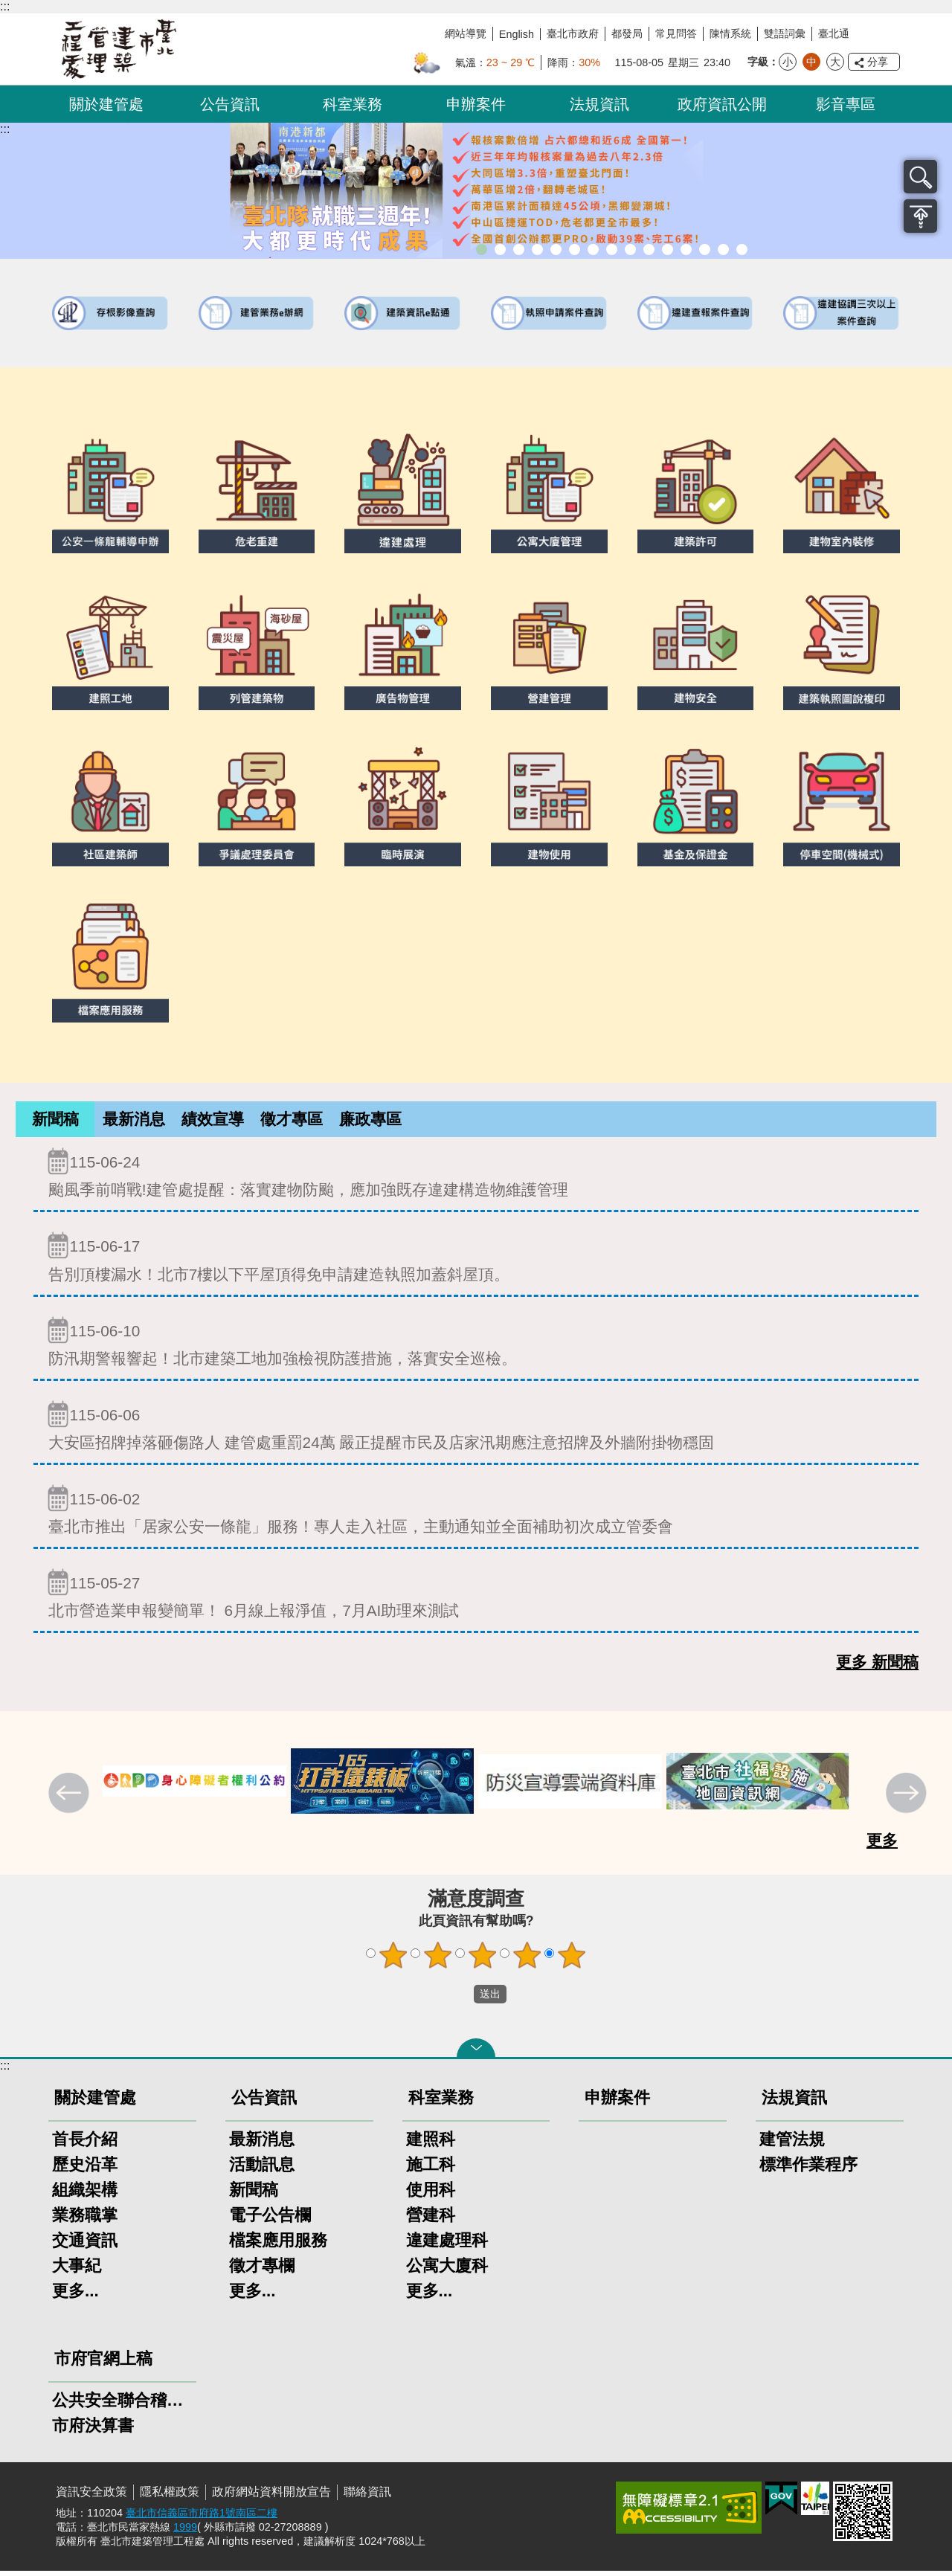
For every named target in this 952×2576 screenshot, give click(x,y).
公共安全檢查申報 (648, 249)
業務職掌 (85, 2220)
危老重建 (611, 249)
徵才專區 (291, 1121)
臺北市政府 (573, 33)
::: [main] (5, 129)
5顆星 (572, 1960)
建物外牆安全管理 (574, 249)
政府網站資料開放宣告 (271, 2496)
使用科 (430, 2195)
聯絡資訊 (367, 2496)
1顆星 (393, 1960)
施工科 (430, 2169)
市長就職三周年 (481, 249)
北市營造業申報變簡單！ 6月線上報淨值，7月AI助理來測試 (476, 1598)
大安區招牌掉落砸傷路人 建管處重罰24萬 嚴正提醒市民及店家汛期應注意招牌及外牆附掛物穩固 (476, 1430)
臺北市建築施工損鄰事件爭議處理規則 (741, 249)
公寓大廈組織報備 (630, 249)
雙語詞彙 (784, 33)
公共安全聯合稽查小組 (122, 2405)
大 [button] (835, 62)
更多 (882, 1845)
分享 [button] (877, 62)
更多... (75, 2296)
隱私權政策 (169, 2496)
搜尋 (920, 176)
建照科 (430, 2144)
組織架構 (85, 2195)
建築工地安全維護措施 (723, 249)
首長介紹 (85, 2144)
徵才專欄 (262, 2270)
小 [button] (787, 62)
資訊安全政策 (91, 2496)
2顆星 (438, 1960)
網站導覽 (465, 33)
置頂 (920, 216)
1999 (185, 2532)
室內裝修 (593, 249)
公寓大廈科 (447, 2270)
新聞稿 (55, 1121)
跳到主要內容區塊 (7, 7)
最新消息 (134, 1121)
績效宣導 (212, 1121)
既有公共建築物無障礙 (556, 249)
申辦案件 (476, 104)
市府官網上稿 (103, 2363)
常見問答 (676, 33)
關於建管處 (106, 104)
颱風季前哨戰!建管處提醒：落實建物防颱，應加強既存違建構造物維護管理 (476, 1177)
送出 (460, 2000)
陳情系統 (730, 33)
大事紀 (76, 2270)
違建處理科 (447, 2245)
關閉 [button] (476, 2053)
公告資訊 (230, 104)
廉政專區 (370, 1121)
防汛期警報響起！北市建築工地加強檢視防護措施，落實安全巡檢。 (476, 1346)
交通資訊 (85, 2245)
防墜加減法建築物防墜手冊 (667, 249)
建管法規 (792, 2144)
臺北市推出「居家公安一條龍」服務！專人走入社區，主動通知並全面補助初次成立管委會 (476, 1514)
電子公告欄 (270, 2220)
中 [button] (811, 62)
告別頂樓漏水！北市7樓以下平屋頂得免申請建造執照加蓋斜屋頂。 (476, 1261)
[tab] (55, 1121)
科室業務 (352, 104)
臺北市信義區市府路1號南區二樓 (201, 2518)
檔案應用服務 (278, 2245)
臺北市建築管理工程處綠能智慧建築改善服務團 (518, 249)
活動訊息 (262, 2169)
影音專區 (845, 104)
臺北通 (833, 33)
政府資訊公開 (722, 104)
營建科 (430, 2220)
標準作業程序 (808, 2169)
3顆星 (483, 1960)
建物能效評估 (686, 249)
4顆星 (527, 1960)
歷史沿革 (85, 2169)
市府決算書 (93, 2430)
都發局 (627, 33)
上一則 (70, 1799)
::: (5, 6)
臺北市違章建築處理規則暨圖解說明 (537, 249)
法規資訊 (599, 104)
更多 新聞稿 (877, 1666)
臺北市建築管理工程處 (119, 49)
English (516, 34)
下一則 (908, 1799)
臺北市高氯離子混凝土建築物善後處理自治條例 (704, 249)
